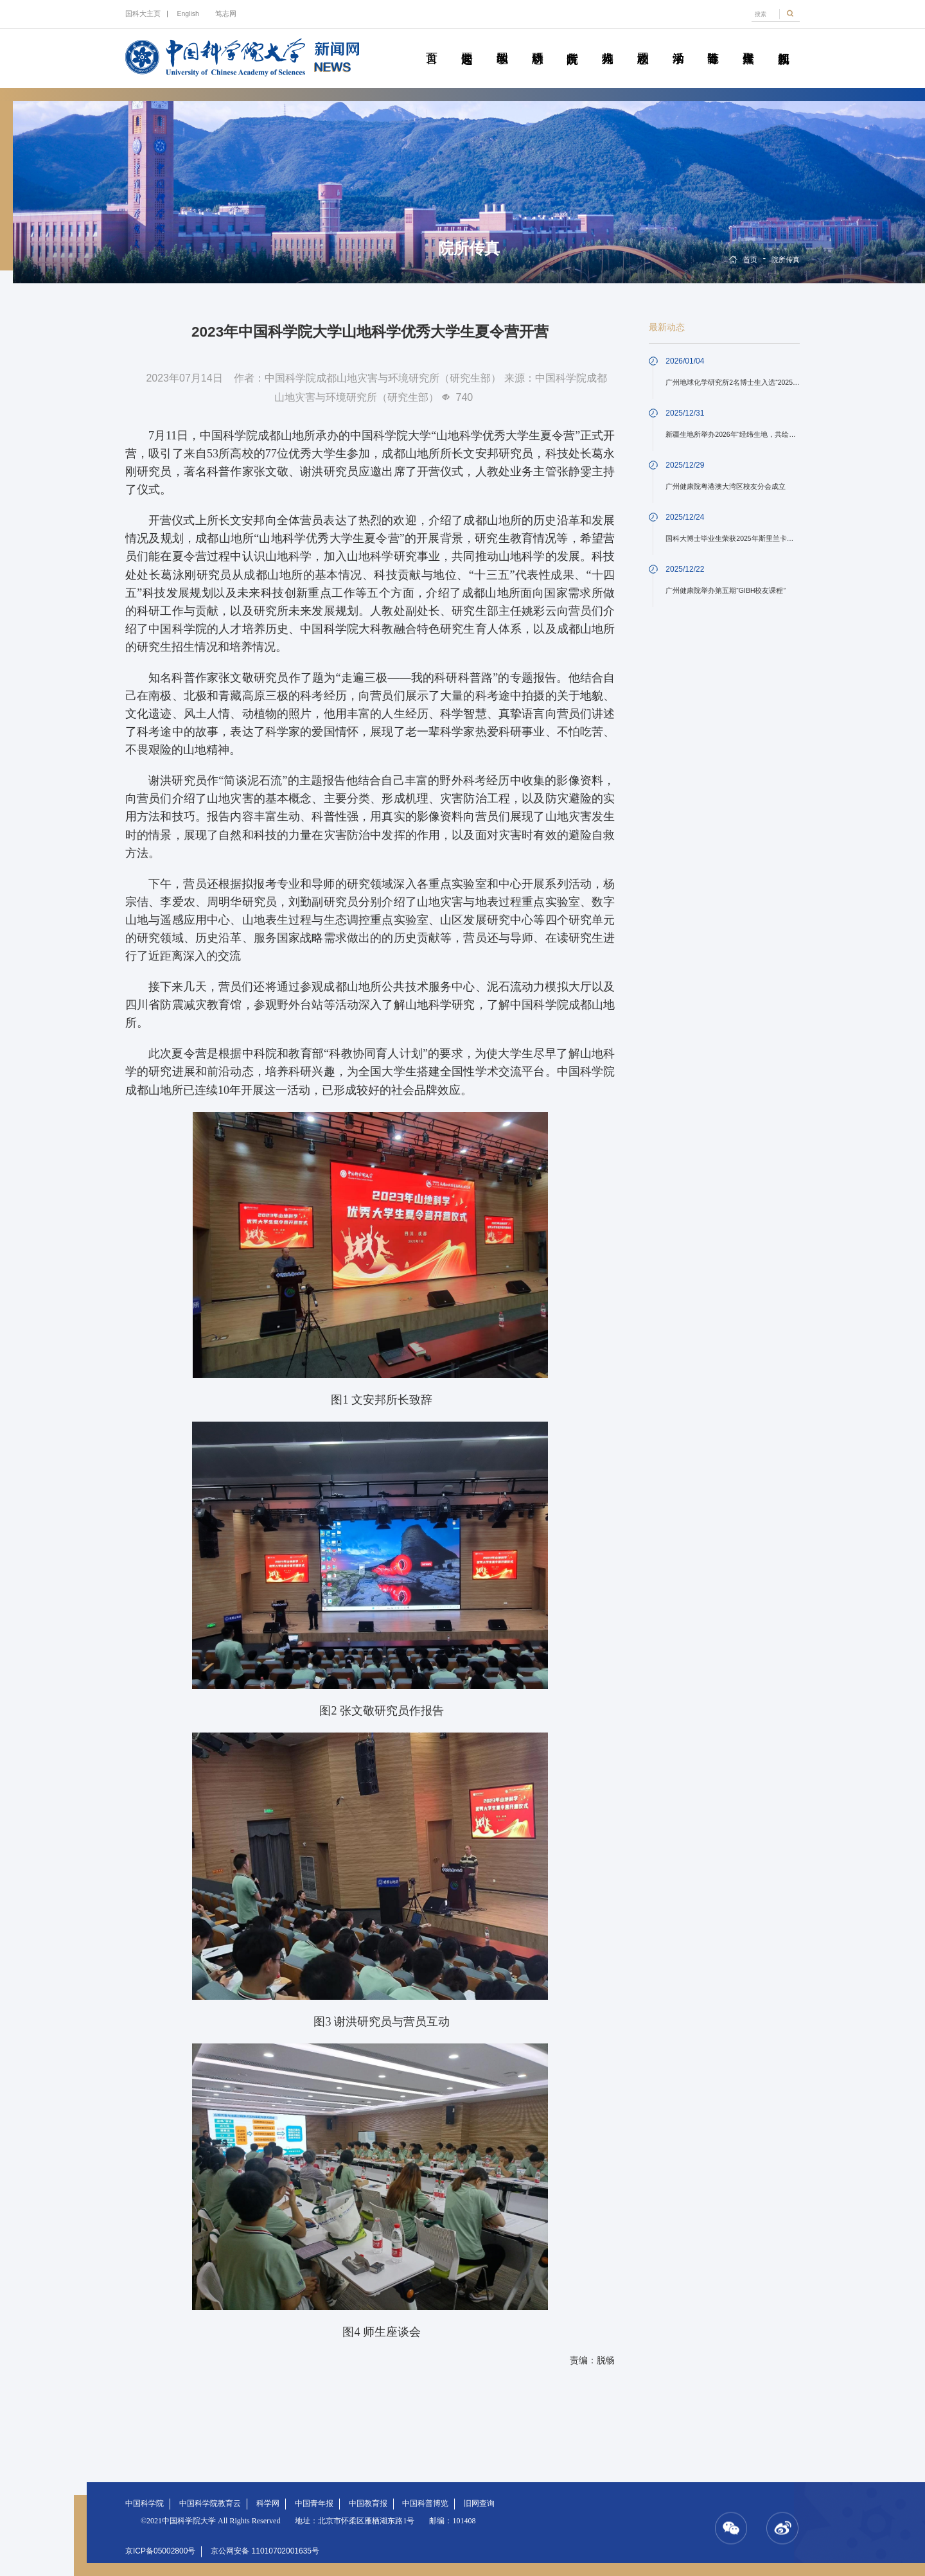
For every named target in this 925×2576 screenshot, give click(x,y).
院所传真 (572, 44)
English (187, 13)
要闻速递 (466, 44)
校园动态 (642, 44)
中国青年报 (314, 2503)
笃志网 (225, 13)
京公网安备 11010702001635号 (265, 2550)
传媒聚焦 (748, 44)
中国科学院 (144, 2503)
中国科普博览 (425, 2503)
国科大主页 (143, 13)
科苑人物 (607, 44)
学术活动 (678, 44)
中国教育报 (368, 2503)
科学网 (267, 2503)
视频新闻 (783, 44)
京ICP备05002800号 (160, 2550)
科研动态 (537, 44)
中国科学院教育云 (210, 2503)
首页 (431, 44)
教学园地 (502, 44)
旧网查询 (479, 2503)
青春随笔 (712, 44)
